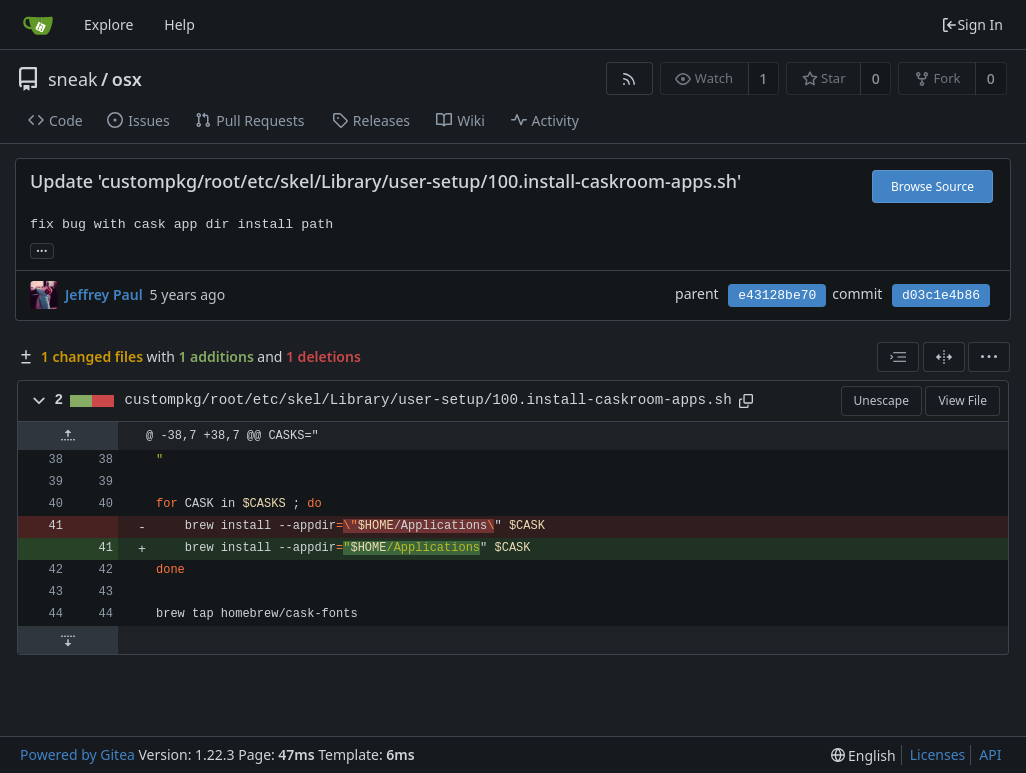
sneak (73, 79)
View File (962, 400)
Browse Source (932, 186)
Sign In (972, 24)
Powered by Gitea (77, 754)
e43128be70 (777, 295)
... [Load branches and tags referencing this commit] (42, 249)
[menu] (989, 357)
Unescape (881, 400)
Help (179, 24)
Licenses (938, 754)
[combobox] (898, 357)
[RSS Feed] (629, 78)
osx (127, 79)
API (990, 754)
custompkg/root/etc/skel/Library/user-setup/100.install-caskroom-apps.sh (428, 400)
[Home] (38, 25)
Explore (108, 24)
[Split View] (944, 357)
